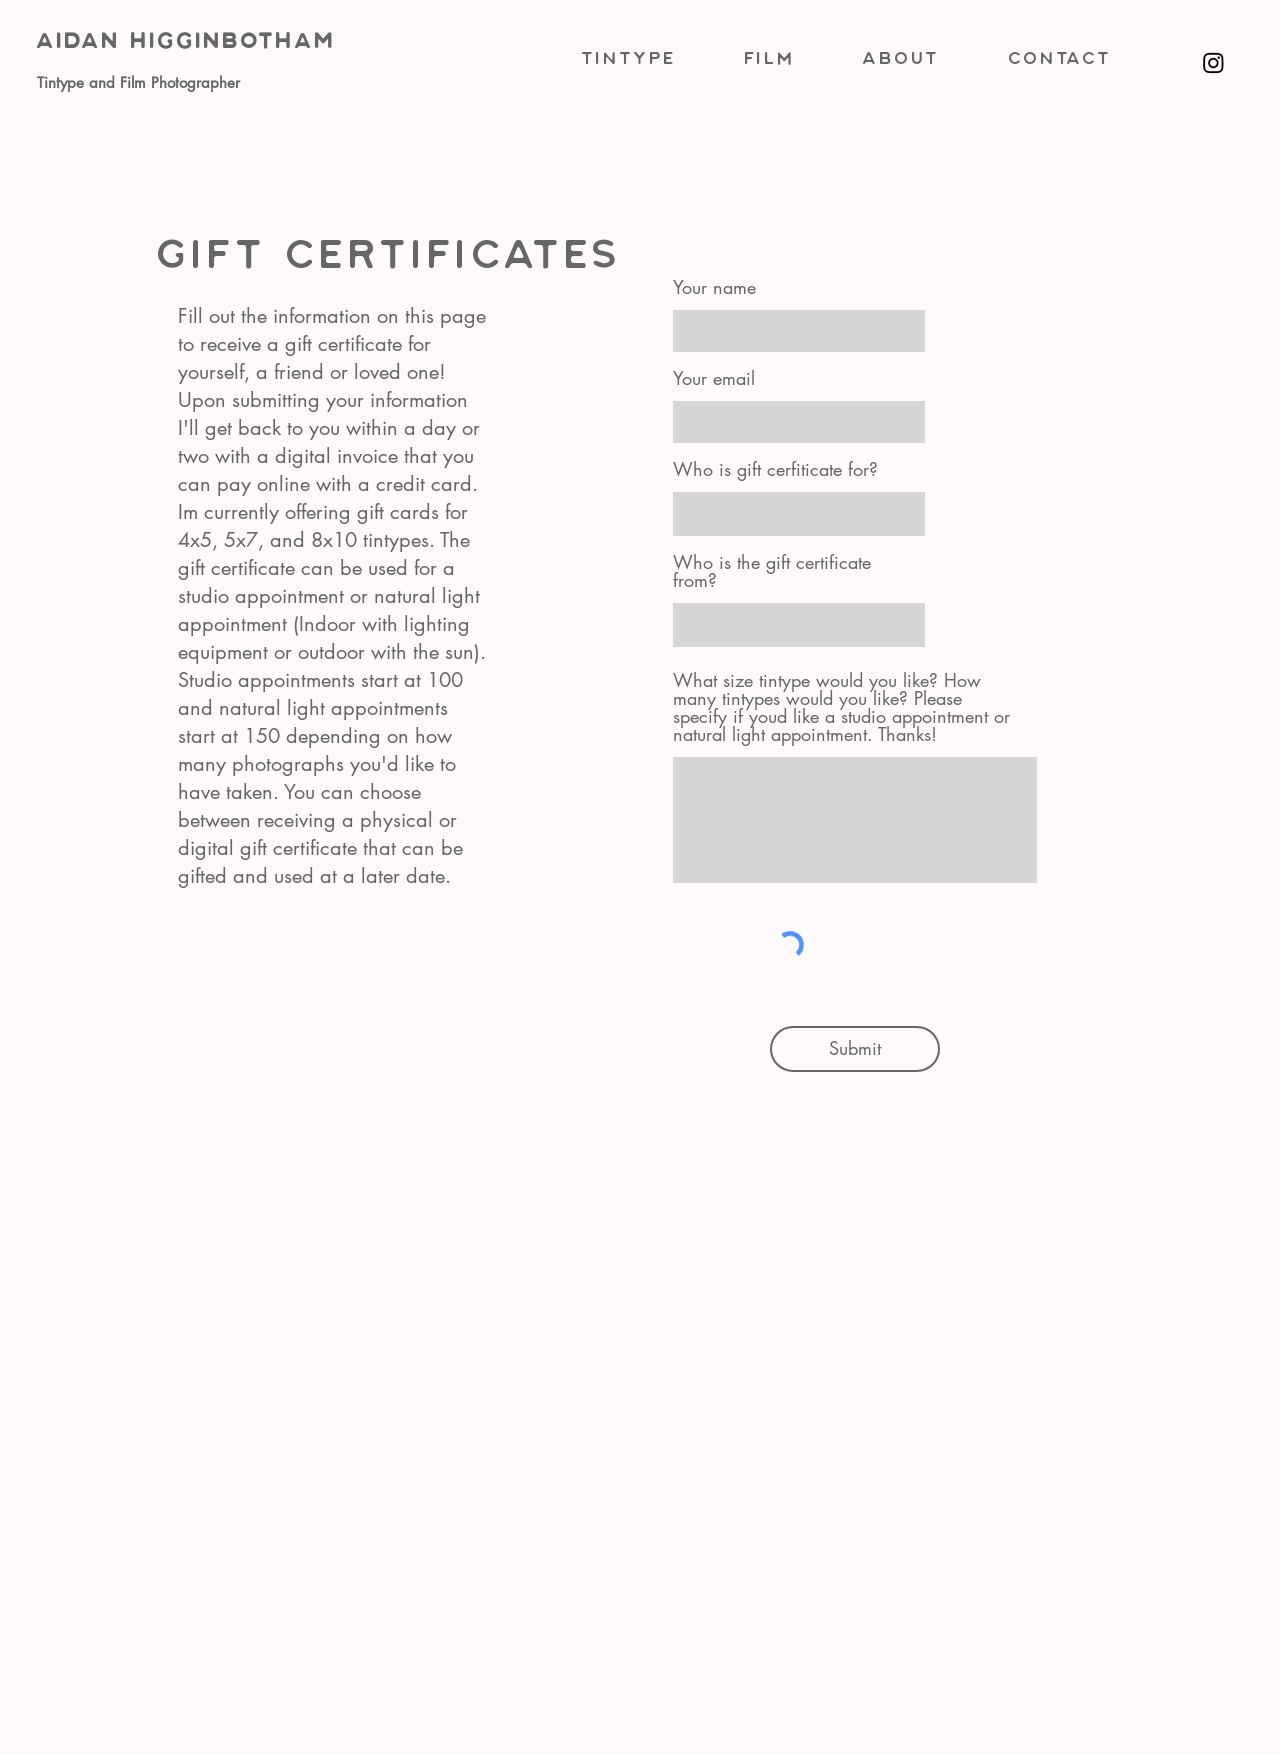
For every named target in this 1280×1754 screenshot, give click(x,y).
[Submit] (855, 1049)
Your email (714, 378)
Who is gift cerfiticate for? (775, 469)
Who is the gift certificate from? (772, 571)
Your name (714, 287)
